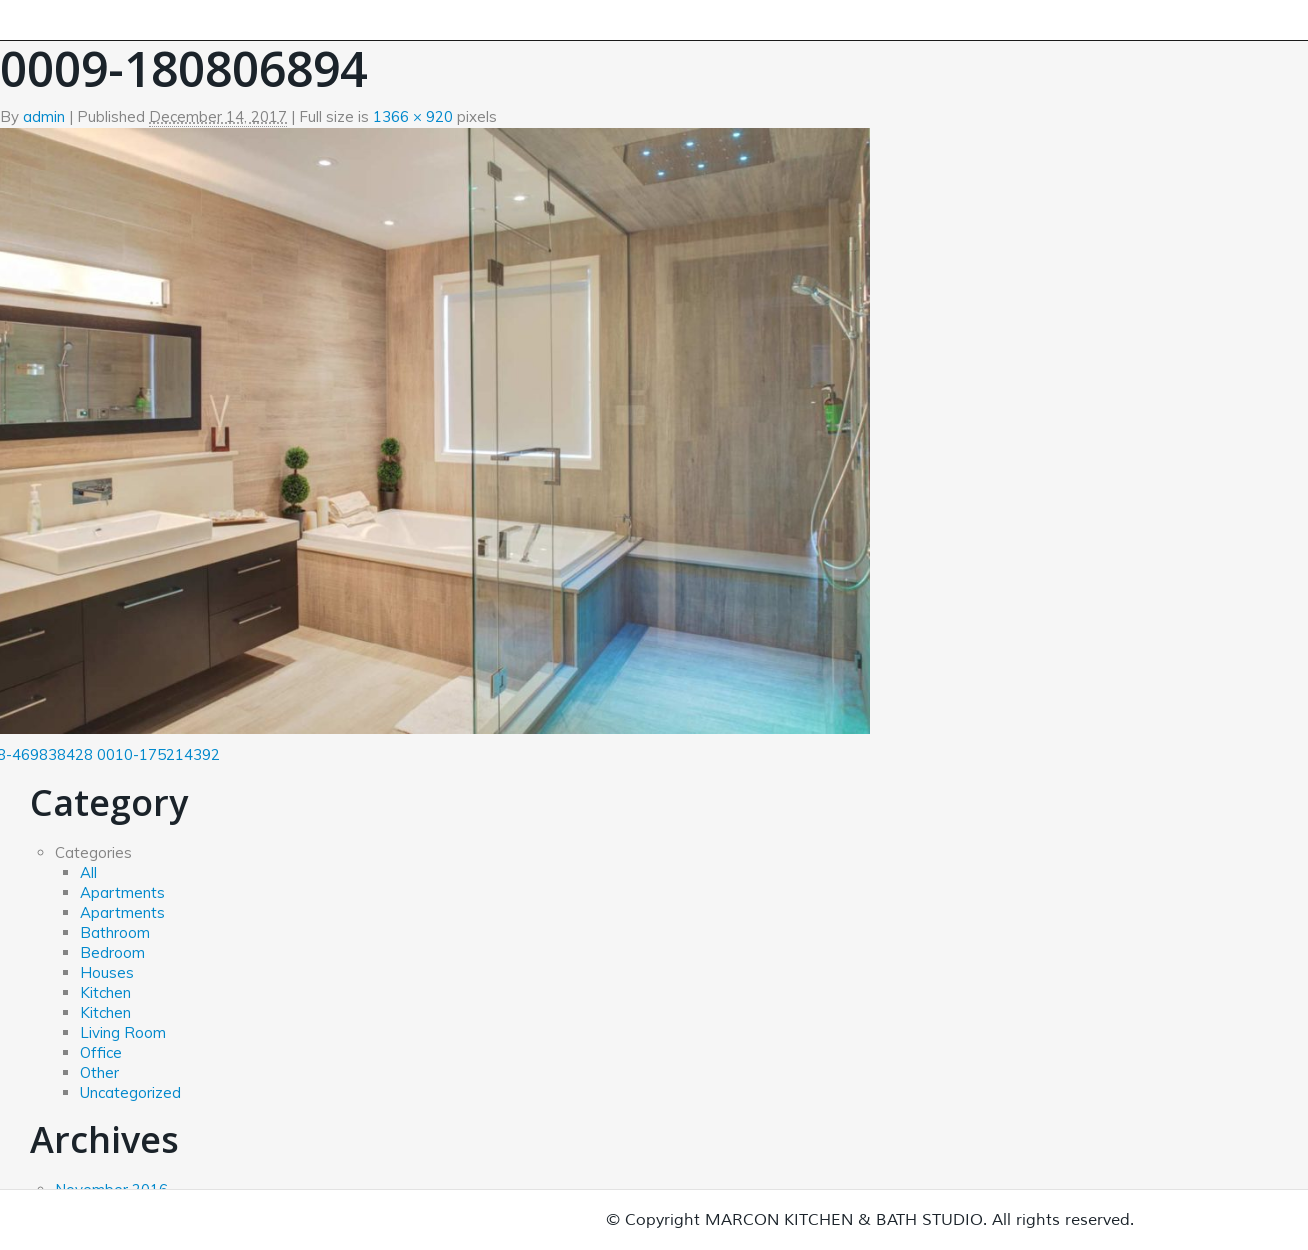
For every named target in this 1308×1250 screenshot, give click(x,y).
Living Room (123, 1032)
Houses (107, 972)
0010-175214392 (158, 754)
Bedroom (112, 952)
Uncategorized (130, 1092)
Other (99, 1072)
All (88, 872)
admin (44, 116)
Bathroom (115, 932)
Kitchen (105, 992)
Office (101, 1052)
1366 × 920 (413, 116)
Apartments (122, 892)
